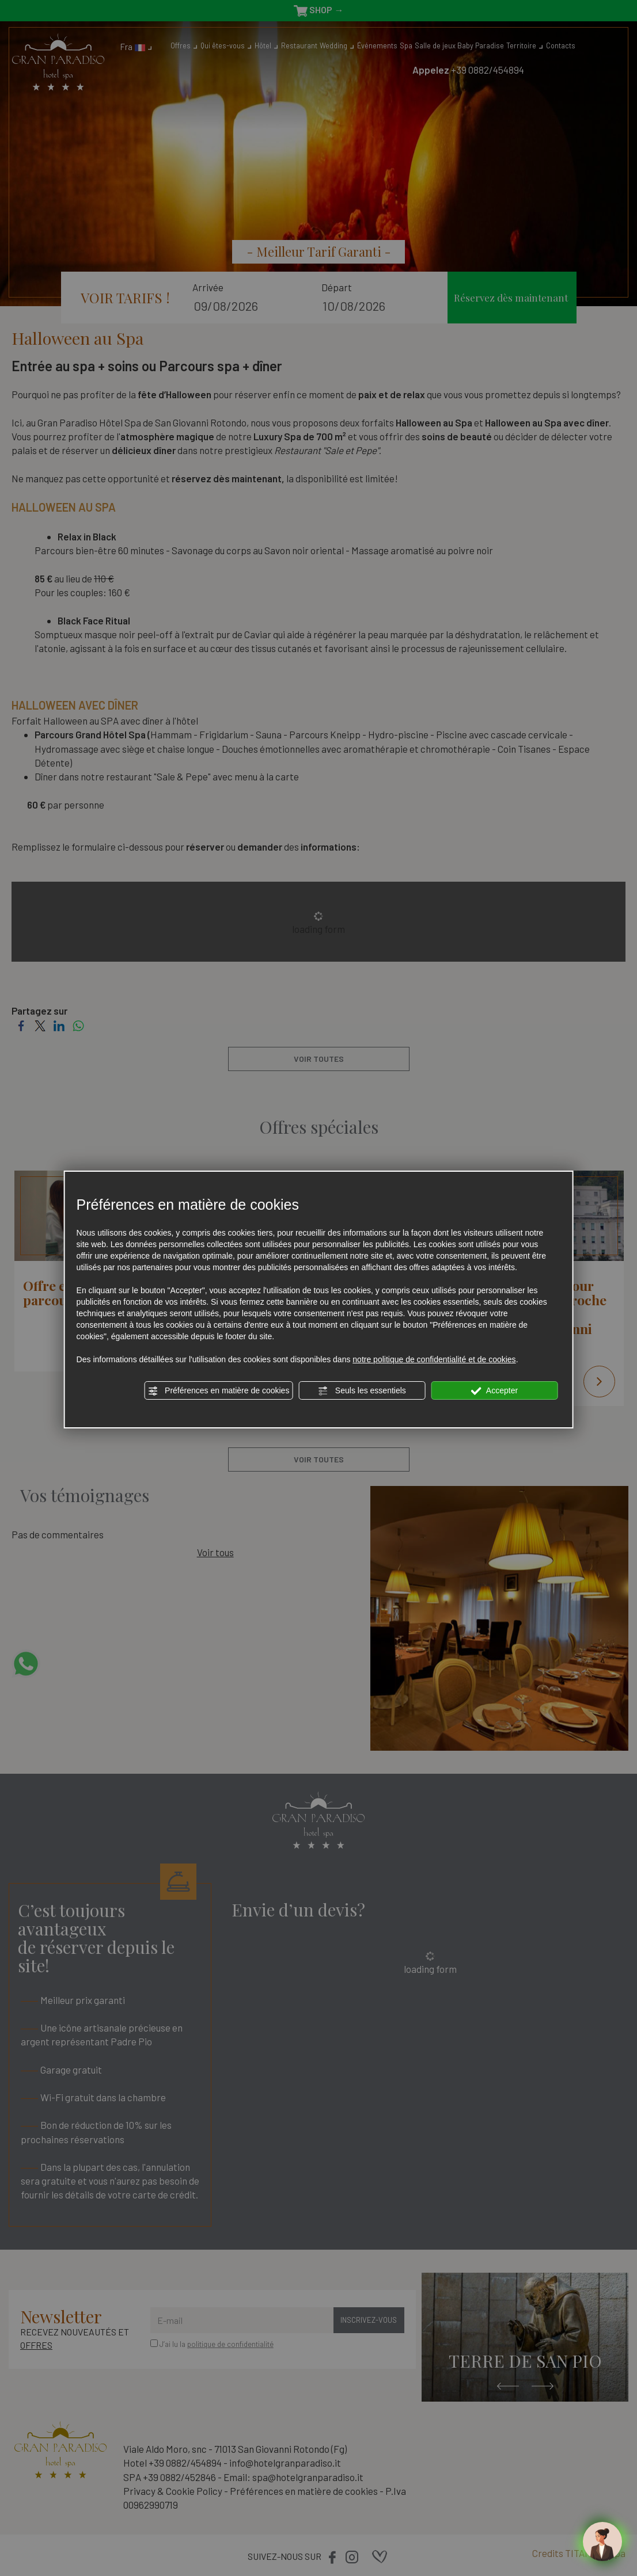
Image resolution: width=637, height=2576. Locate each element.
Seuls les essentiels (362, 1391)
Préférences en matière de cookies (218, 1391)
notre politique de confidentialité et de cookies (433, 1359)
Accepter (494, 1391)
